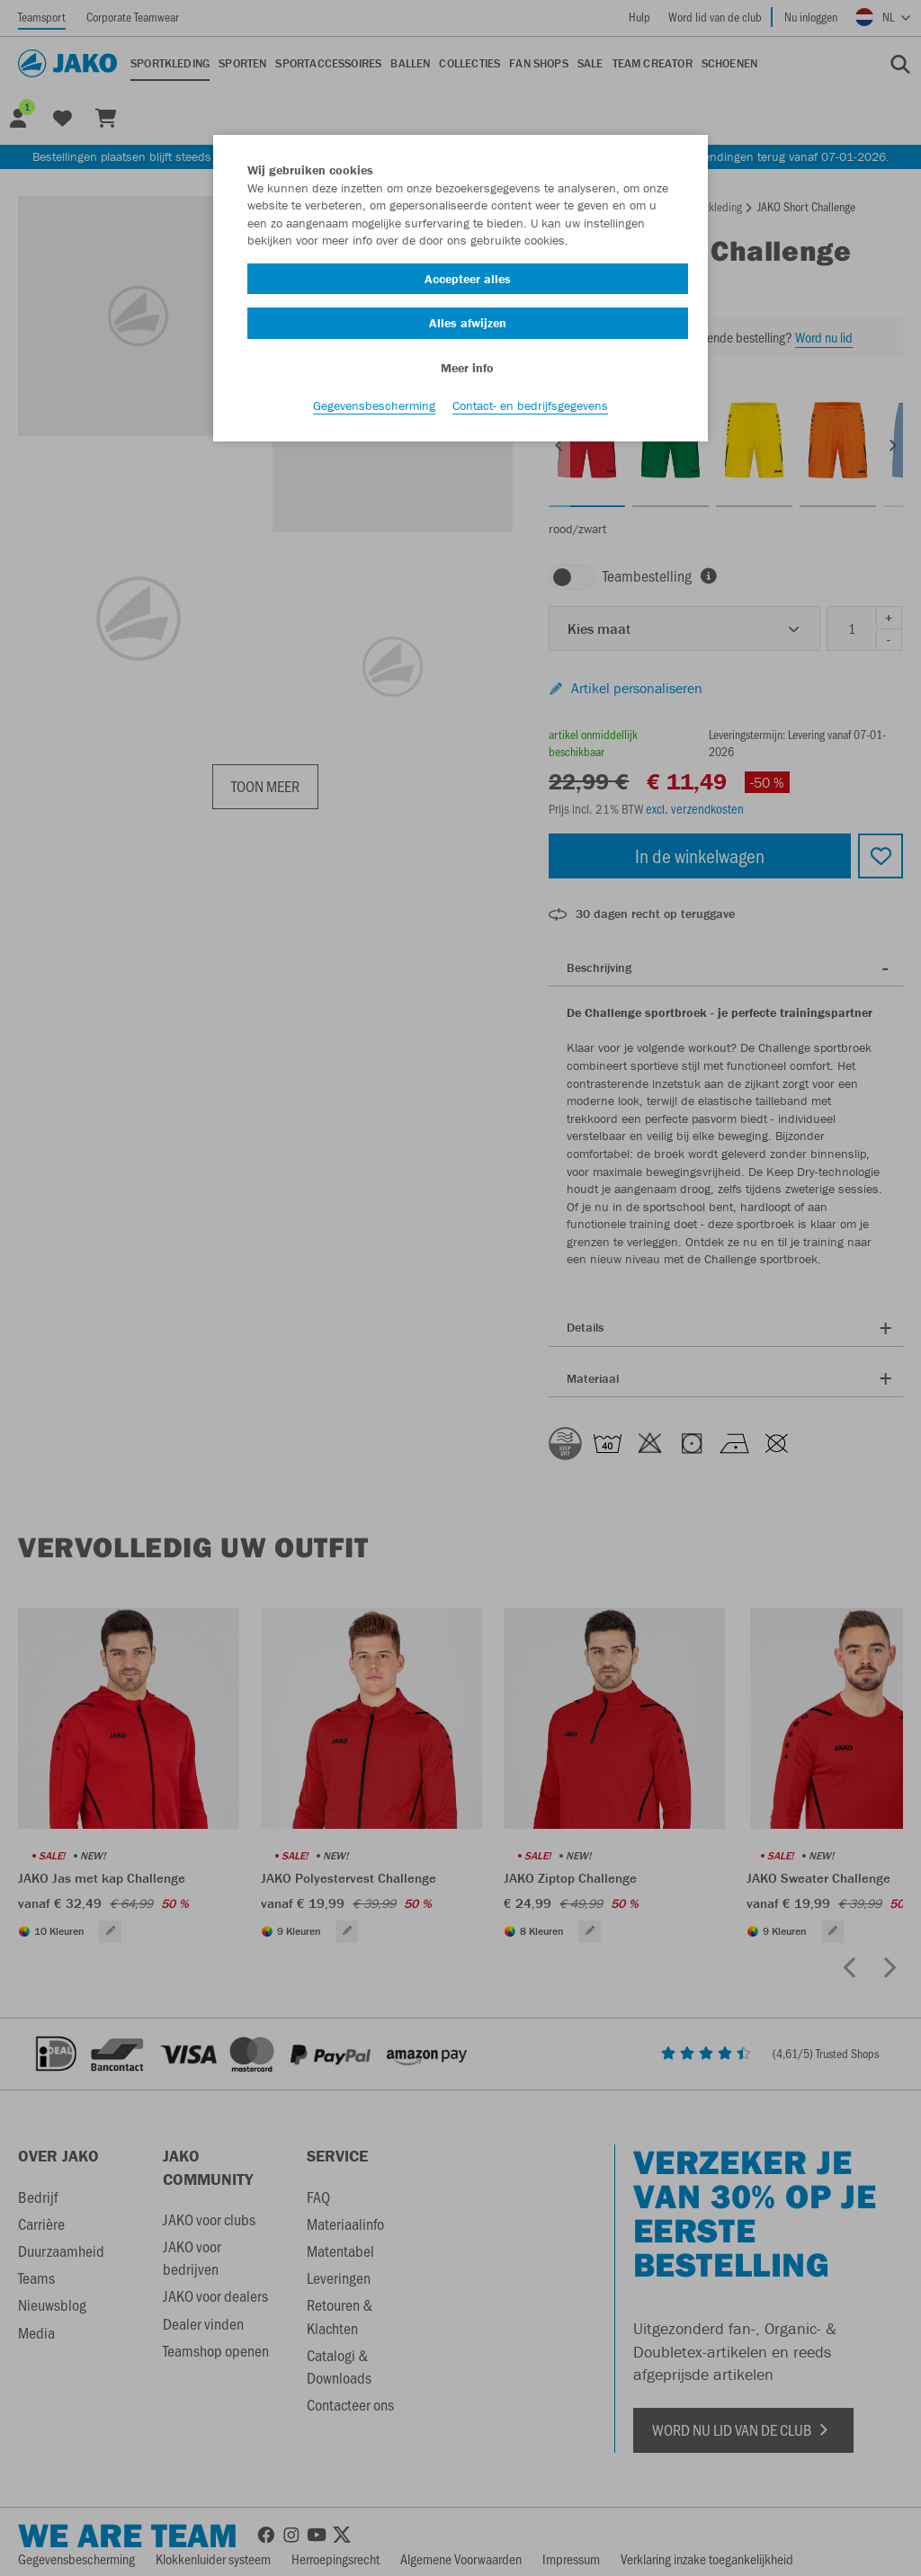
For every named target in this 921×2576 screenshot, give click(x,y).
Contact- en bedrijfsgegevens (530, 405)
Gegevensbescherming (374, 405)
